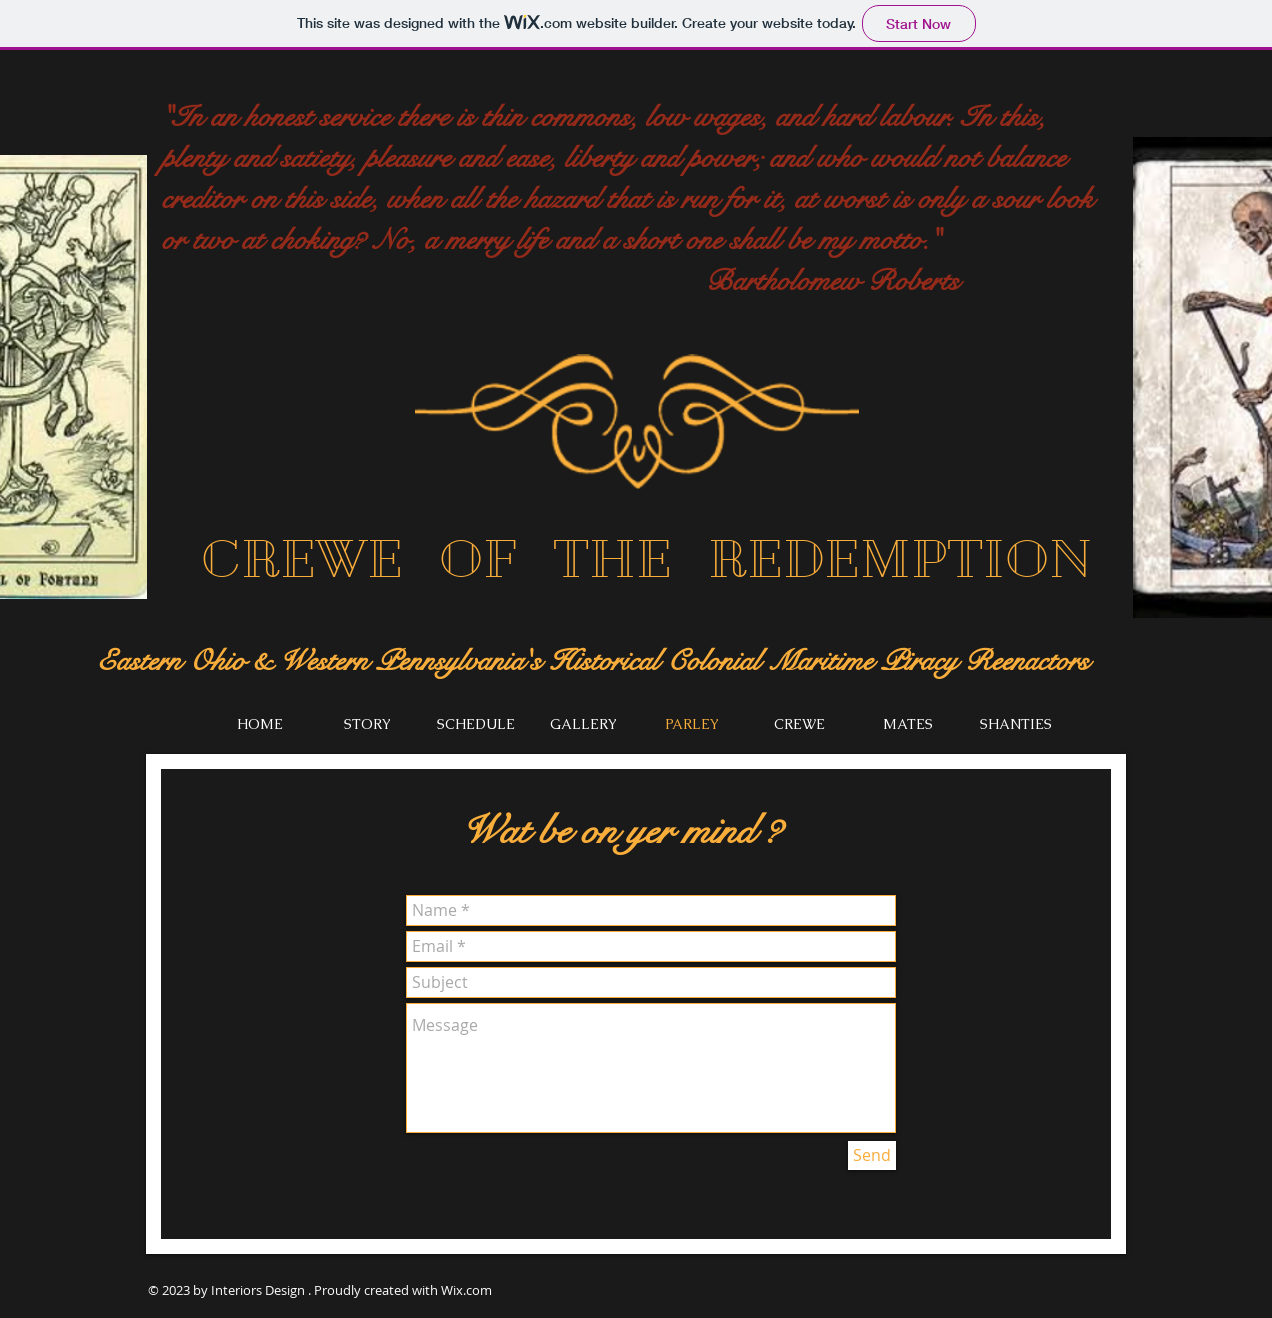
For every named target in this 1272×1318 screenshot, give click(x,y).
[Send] (872, 1155)
